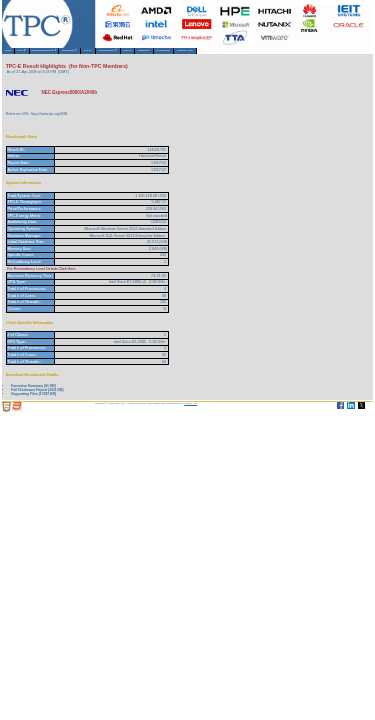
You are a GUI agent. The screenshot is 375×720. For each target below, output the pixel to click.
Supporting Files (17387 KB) (33, 399)
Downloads (120, 53)
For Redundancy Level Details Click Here (41, 274)
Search (220, 53)
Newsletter (250, 53)
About (37, 53)
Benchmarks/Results (76, 53)
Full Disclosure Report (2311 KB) (37, 395)
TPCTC (152, 53)
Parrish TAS (190, 408)
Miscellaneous (186, 53)
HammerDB (284, 53)
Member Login (322, 53)
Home (13, 53)
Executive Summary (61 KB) (33, 391)
